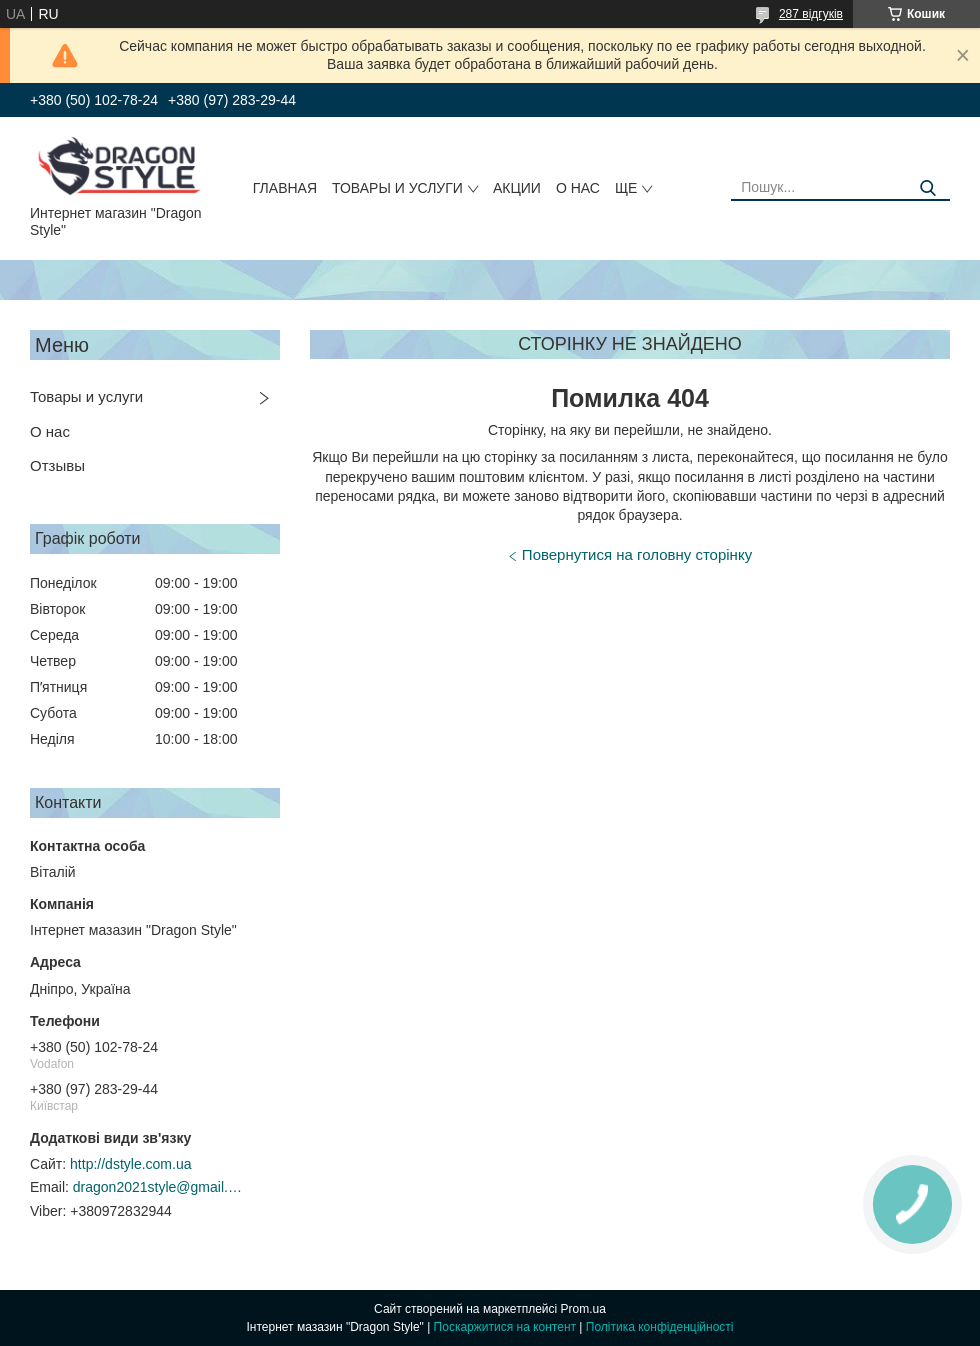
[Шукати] (927, 188)
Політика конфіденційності (660, 1327)
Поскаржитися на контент (505, 1327)
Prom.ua (583, 1309)
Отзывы (57, 465)
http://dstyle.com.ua (130, 1164)
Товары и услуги (397, 188)
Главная (285, 188)
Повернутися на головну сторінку (637, 554)
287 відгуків (811, 14)
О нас (578, 188)
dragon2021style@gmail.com (158, 1187)
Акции (517, 188)
